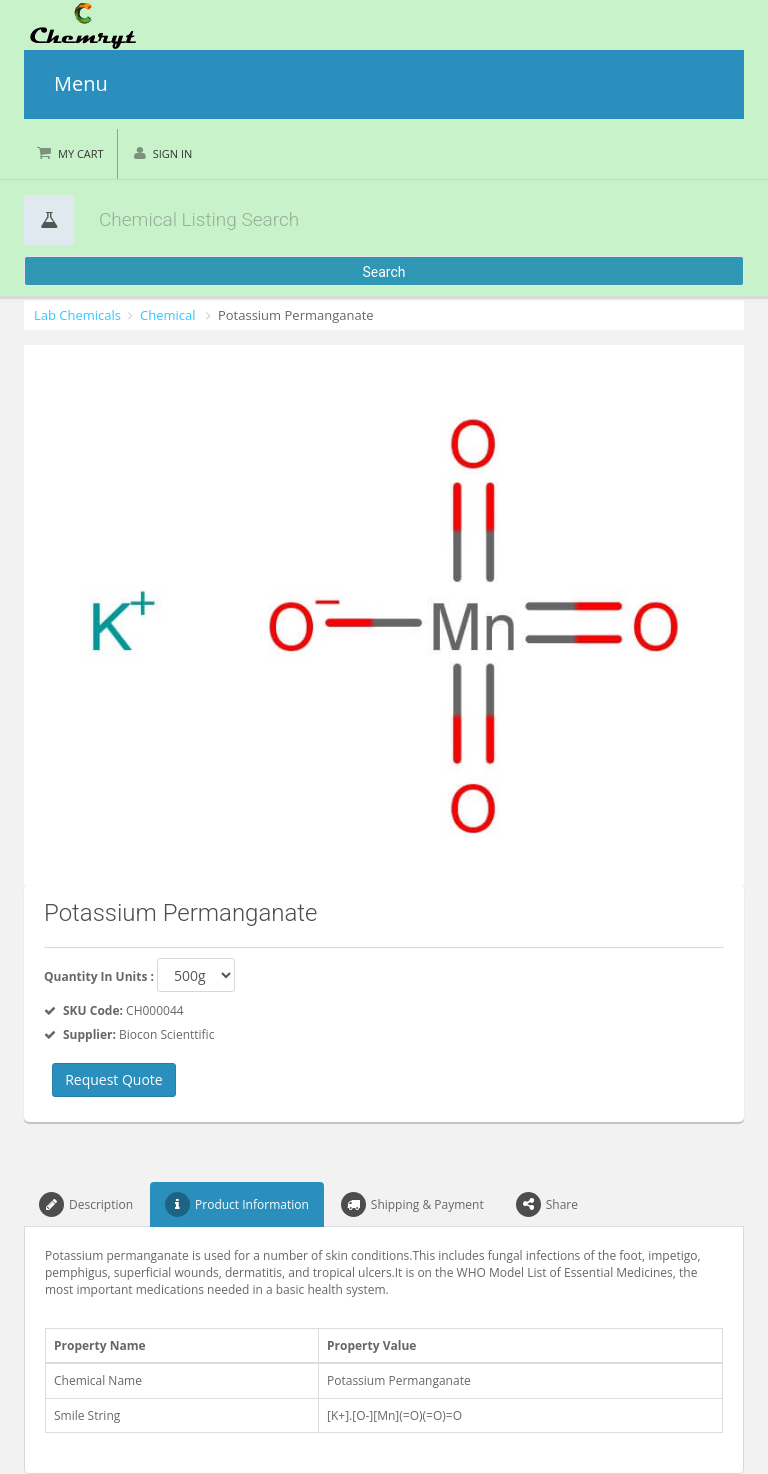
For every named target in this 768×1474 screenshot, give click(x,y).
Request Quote (114, 1079)
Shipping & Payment (412, 1204)
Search (383, 272)
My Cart (81, 153)
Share (547, 1204)
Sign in (173, 153)
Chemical (168, 315)
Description (86, 1204)
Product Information (237, 1204)
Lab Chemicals (77, 315)
